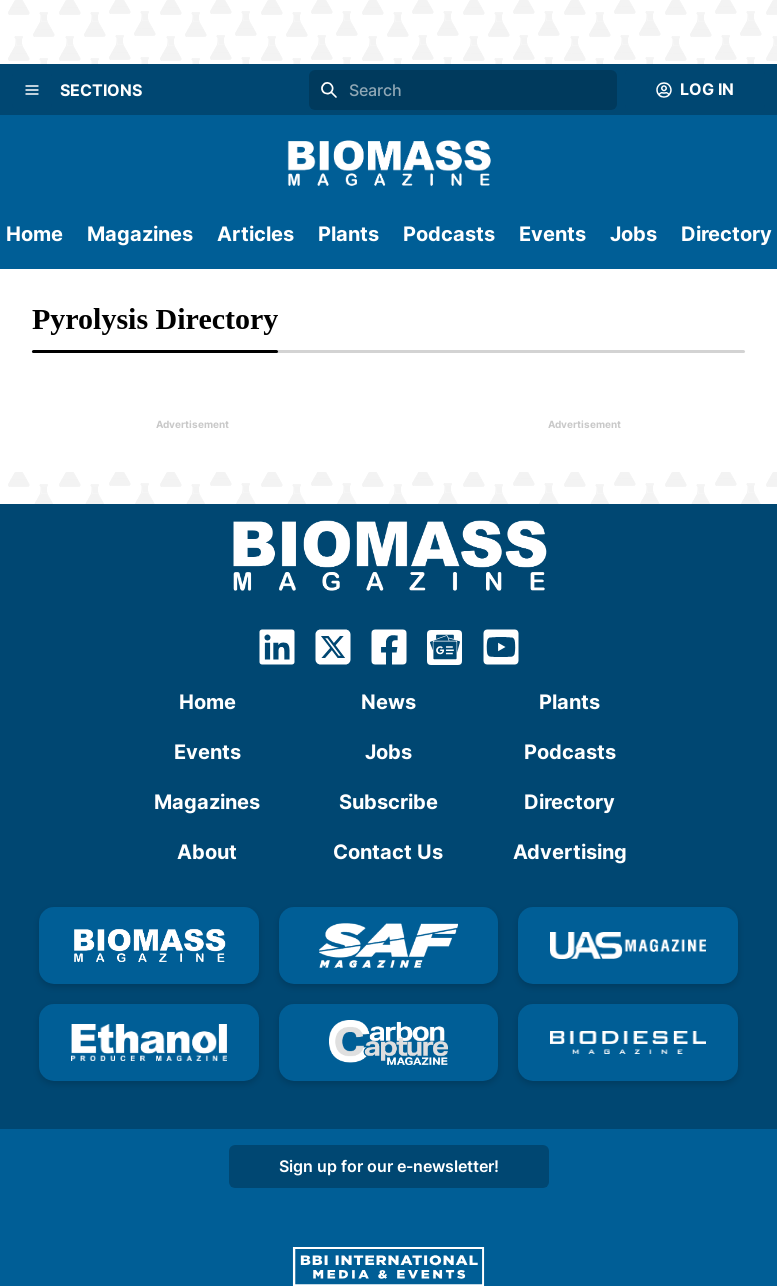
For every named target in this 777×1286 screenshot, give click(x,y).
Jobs (633, 234)
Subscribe (388, 802)
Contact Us (388, 852)
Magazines (140, 234)
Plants (348, 234)
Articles (255, 234)
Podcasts (449, 234)
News (388, 702)
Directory (726, 234)
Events (552, 234)
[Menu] (32, 90)
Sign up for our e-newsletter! (389, 1166)
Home (34, 234)
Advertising (570, 852)
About (207, 852)
